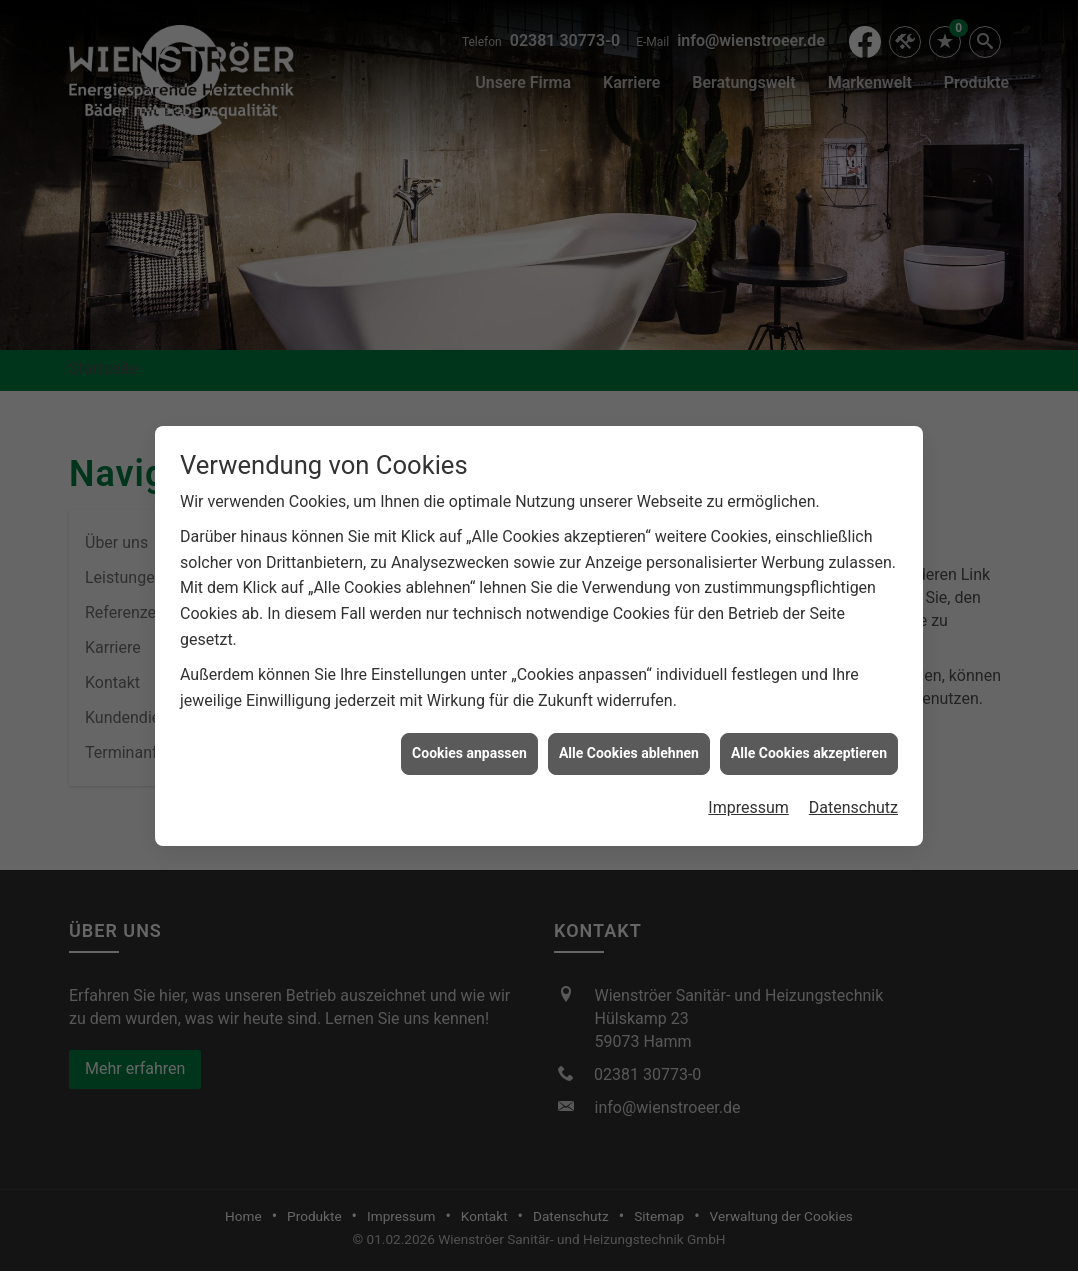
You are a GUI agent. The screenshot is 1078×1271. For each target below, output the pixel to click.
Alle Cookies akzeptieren (809, 743)
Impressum (748, 796)
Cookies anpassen (469, 743)
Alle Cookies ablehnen (629, 743)
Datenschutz (853, 796)
